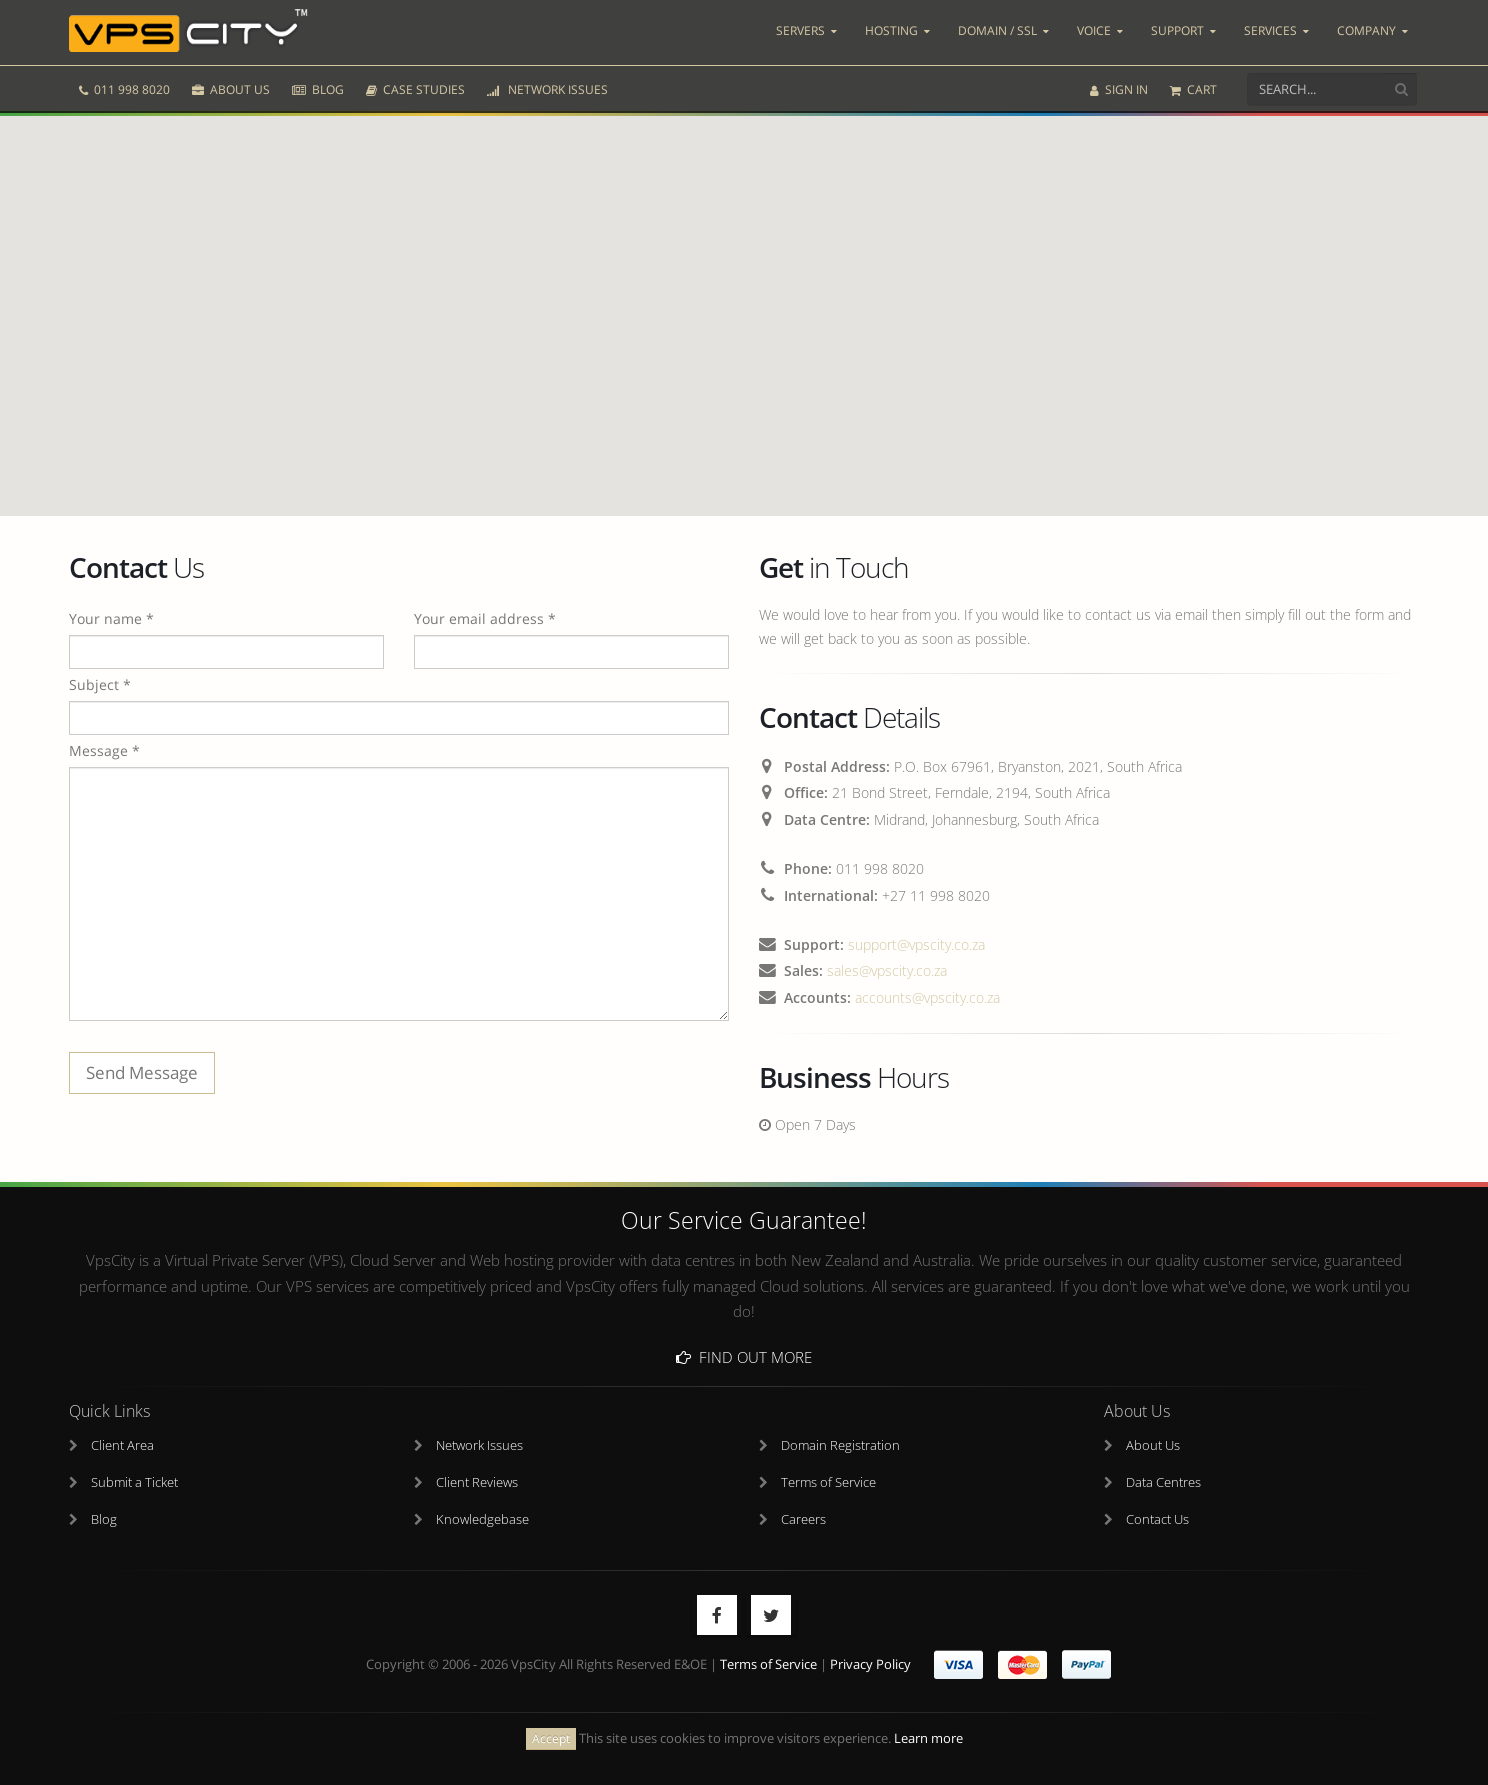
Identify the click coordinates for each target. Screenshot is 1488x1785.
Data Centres (1163, 1482)
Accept (551, 1738)
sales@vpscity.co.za (887, 970)
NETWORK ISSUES (547, 87)
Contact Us (1157, 1519)
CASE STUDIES (415, 87)
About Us (1153, 1445)
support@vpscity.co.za (916, 944)
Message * (104, 750)
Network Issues (479, 1445)
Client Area (122, 1445)
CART (1193, 87)
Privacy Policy (870, 1664)
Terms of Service (828, 1482)
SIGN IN (1119, 87)
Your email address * (485, 618)
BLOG (318, 87)
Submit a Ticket (134, 1482)
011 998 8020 (124, 87)
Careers (803, 1519)
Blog (104, 1519)
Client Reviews (477, 1482)
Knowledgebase (482, 1519)
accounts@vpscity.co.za (927, 997)
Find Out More (744, 1357)
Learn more (928, 1738)
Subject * (100, 684)
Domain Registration (840, 1445)
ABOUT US (231, 87)
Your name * (111, 618)
